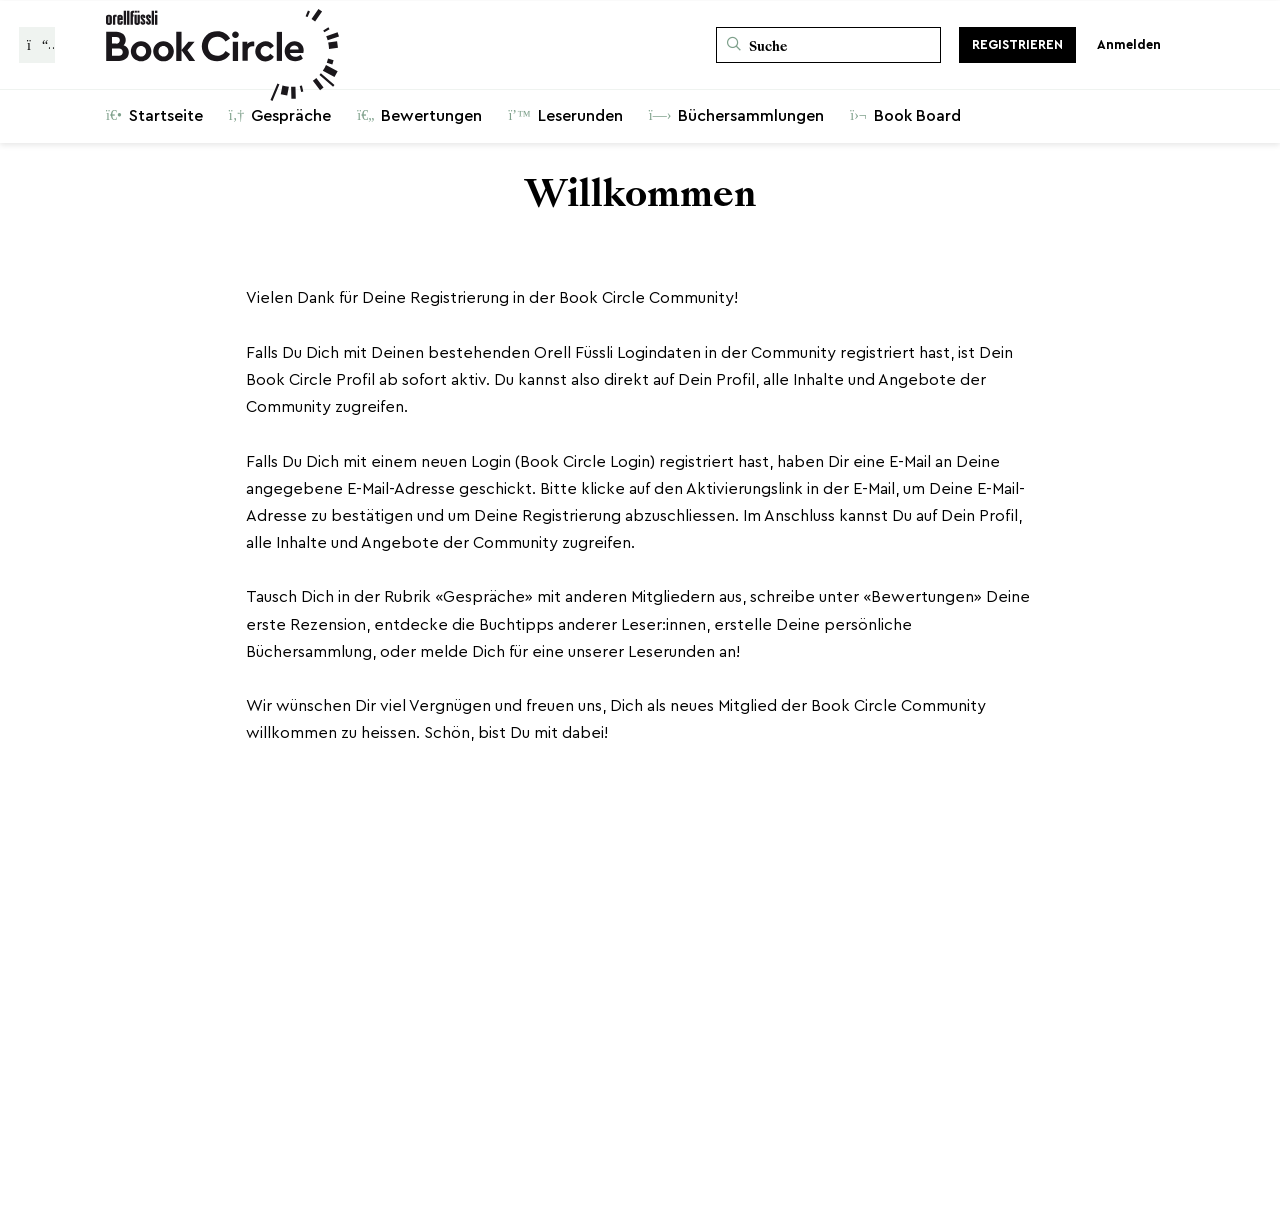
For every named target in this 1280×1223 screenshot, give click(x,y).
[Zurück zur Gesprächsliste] (37, 45)
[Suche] (828, 45)
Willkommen (640, 193)
